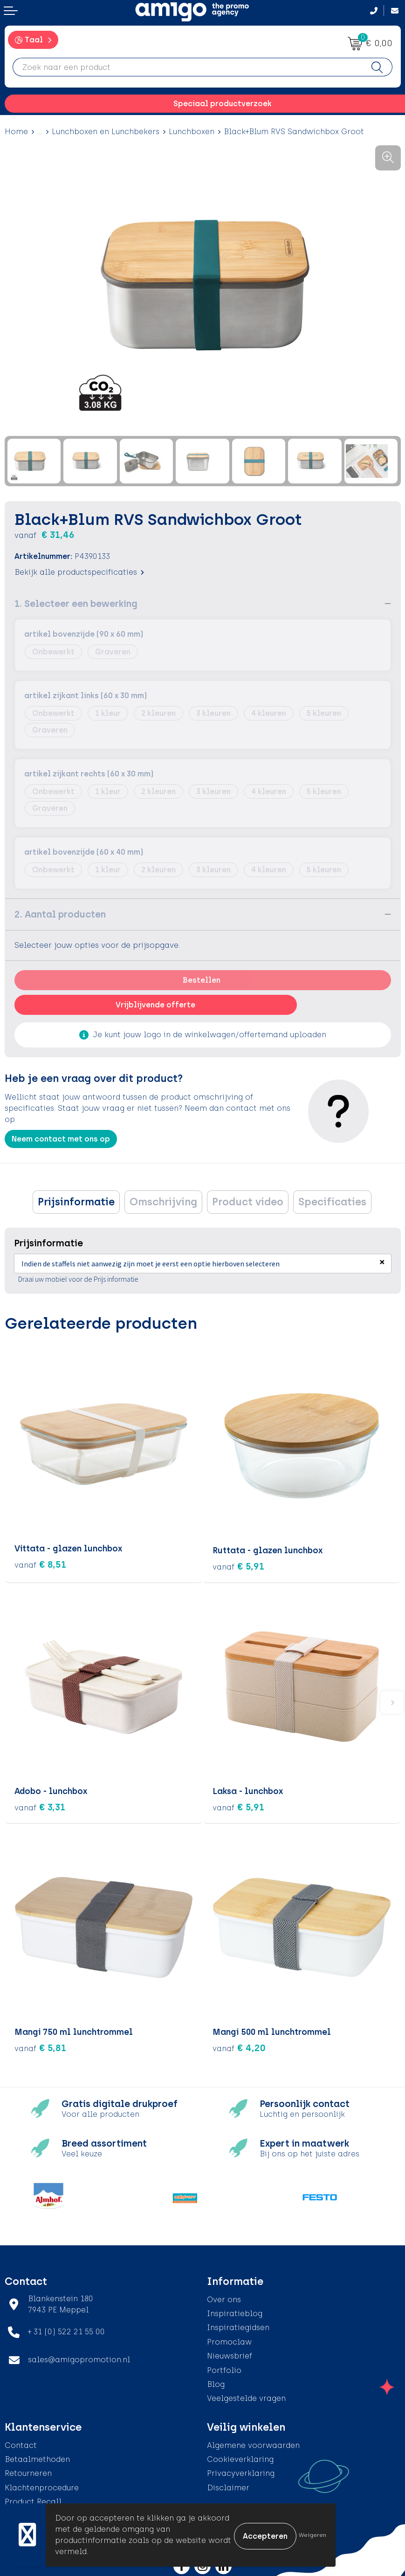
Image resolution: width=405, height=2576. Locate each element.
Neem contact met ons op (61, 1139)
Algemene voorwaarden (253, 2443)
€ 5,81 (40, 2046)
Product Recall (33, 2499)
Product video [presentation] (247, 1202)
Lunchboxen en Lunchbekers (105, 131)
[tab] (76, 1202)
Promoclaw (229, 2340)
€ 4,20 (239, 2046)
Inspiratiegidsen (238, 2325)
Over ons (224, 2297)
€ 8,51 (40, 1564)
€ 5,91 (238, 1564)
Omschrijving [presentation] (163, 1202)
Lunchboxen (191, 131)
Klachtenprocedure (42, 2485)
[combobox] (188, 67)
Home (16, 131)
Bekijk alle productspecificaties (79, 572)
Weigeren (312, 2535)
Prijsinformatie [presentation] (76, 1202)
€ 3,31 (39, 1805)
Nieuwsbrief (229, 2354)
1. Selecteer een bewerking (75, 603)
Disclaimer (228, 2485)
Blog (216, 2382)
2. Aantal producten (60, 914)
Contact (21, 2443)
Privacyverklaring (241, 2471)
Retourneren (28, 2471)
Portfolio (224, 2368)
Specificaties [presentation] (332, 1202)
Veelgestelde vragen (246, 2396)
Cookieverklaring (240, 2457)
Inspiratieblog (234, 2311)
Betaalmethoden (37, 2457)
